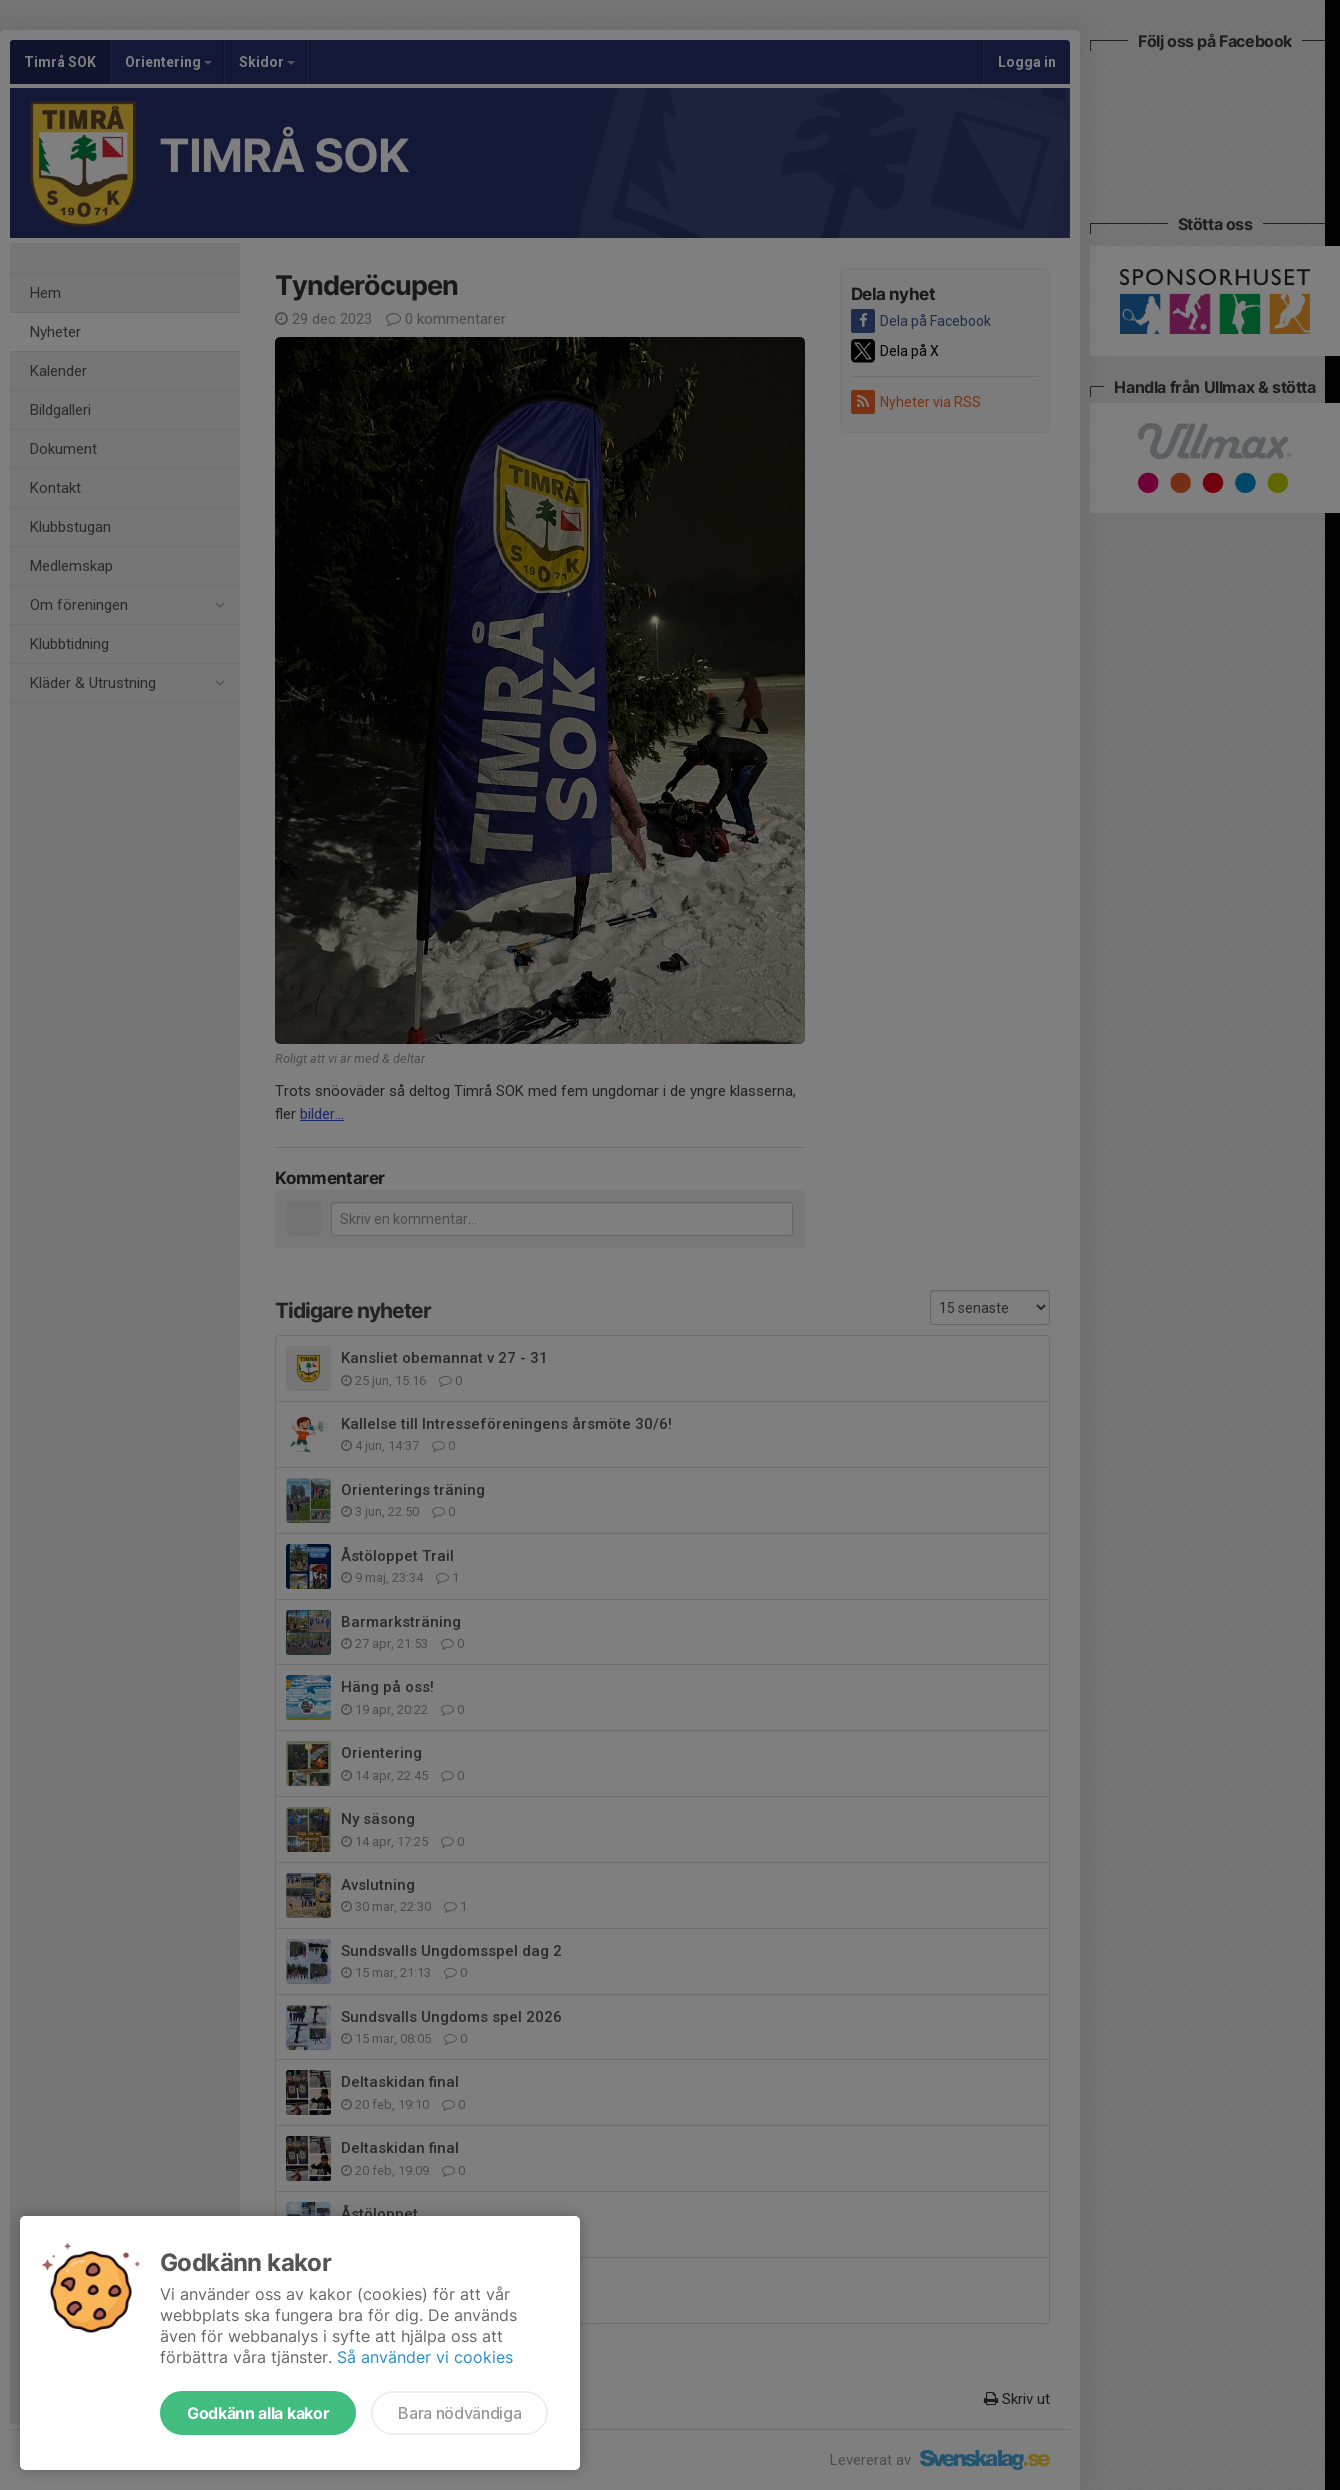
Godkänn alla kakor (258, 2413)
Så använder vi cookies (425, 2357)
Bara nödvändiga (459, 2413)
